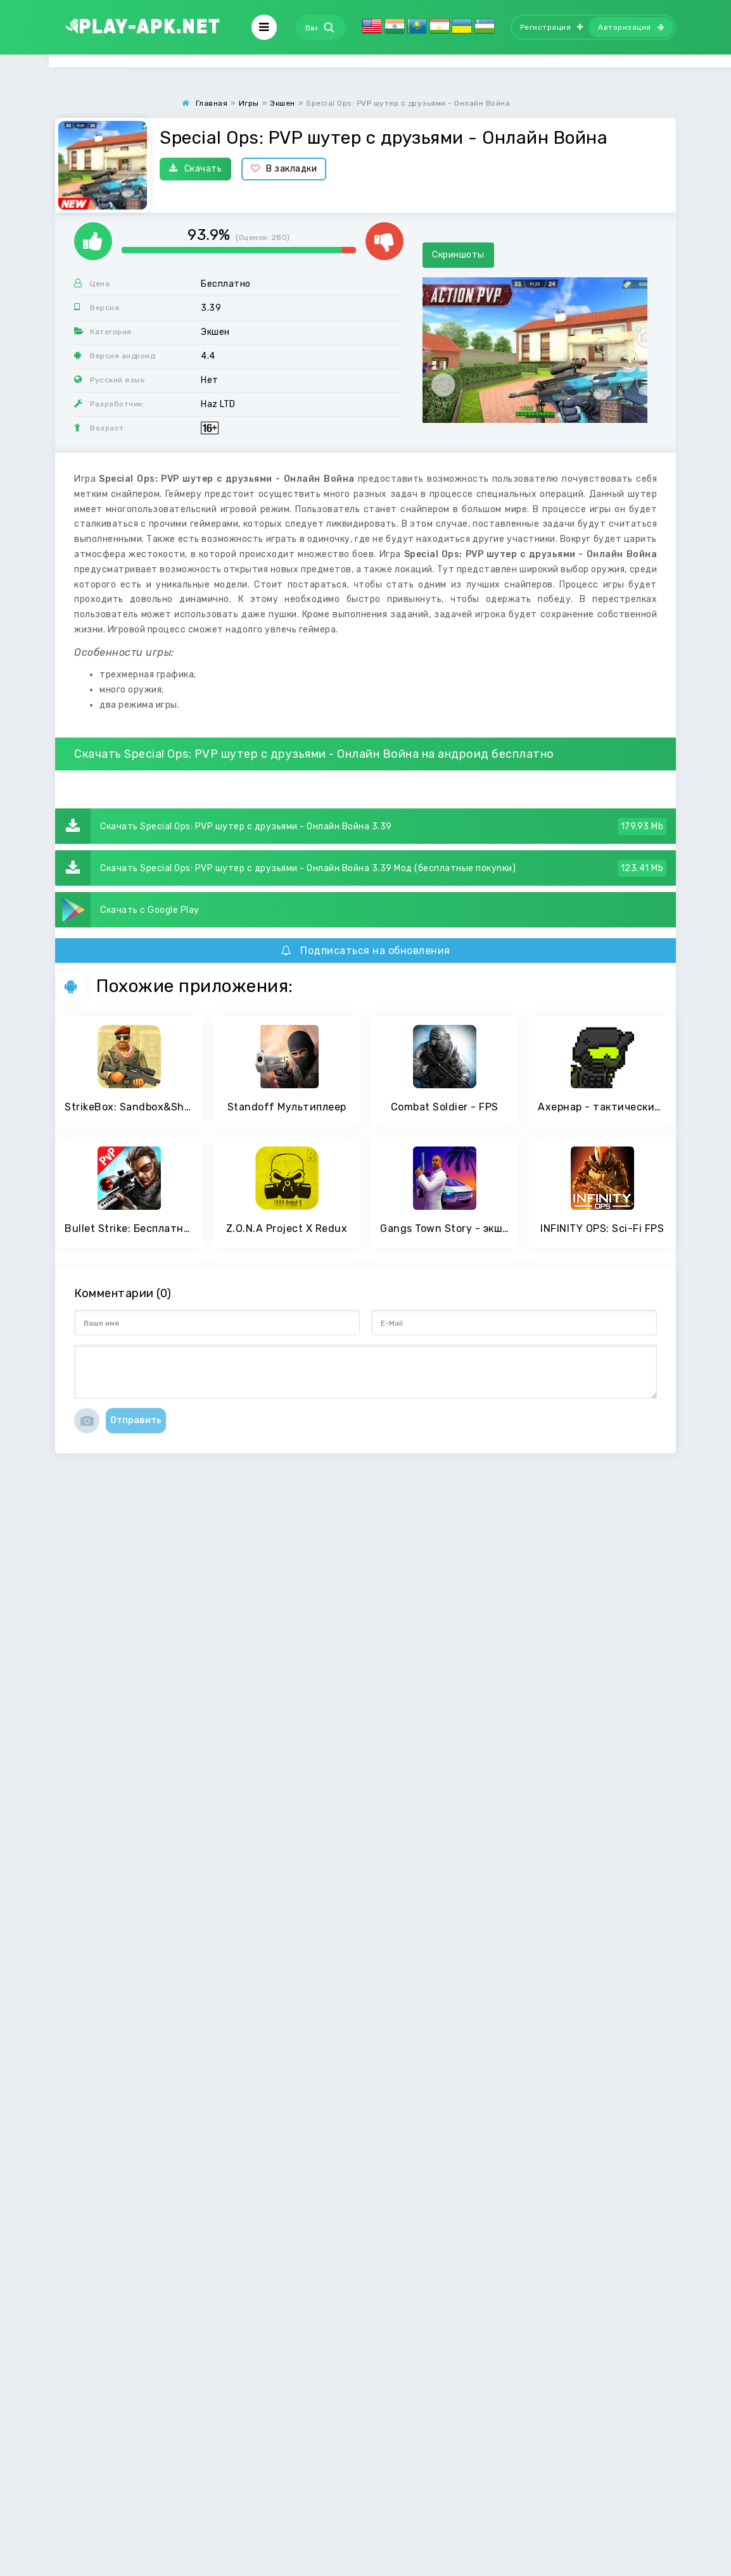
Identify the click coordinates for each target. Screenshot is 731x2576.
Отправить (136, 1420)
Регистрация (551, 27)
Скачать (195, 168)
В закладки (284, 168)
